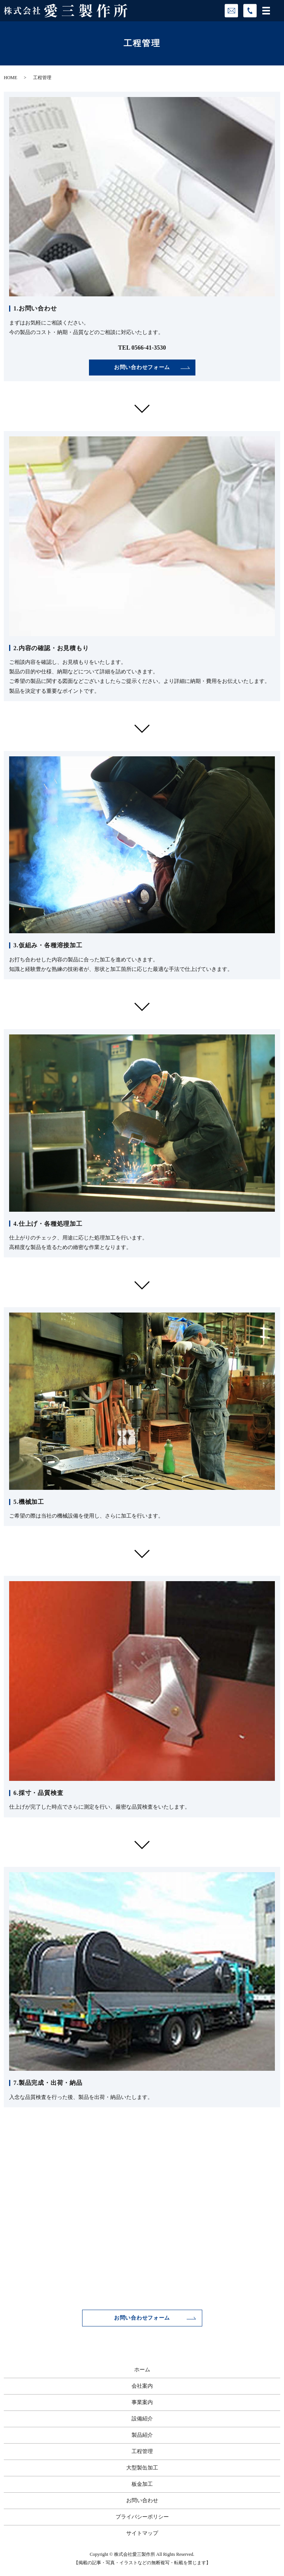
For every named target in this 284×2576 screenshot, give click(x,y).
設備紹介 (142, 2419)
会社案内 (142, 2386)
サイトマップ (142, 2533)
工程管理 (142, 2451)
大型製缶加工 (142, 2468)
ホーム (142, 2369)
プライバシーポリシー (142, 2517)
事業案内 (142, 2402)
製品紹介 (142, 2435)
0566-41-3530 (149, 347)
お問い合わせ (142, 2500)
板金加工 (142, 2484)
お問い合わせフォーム (142, 367)
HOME (10, 77)
